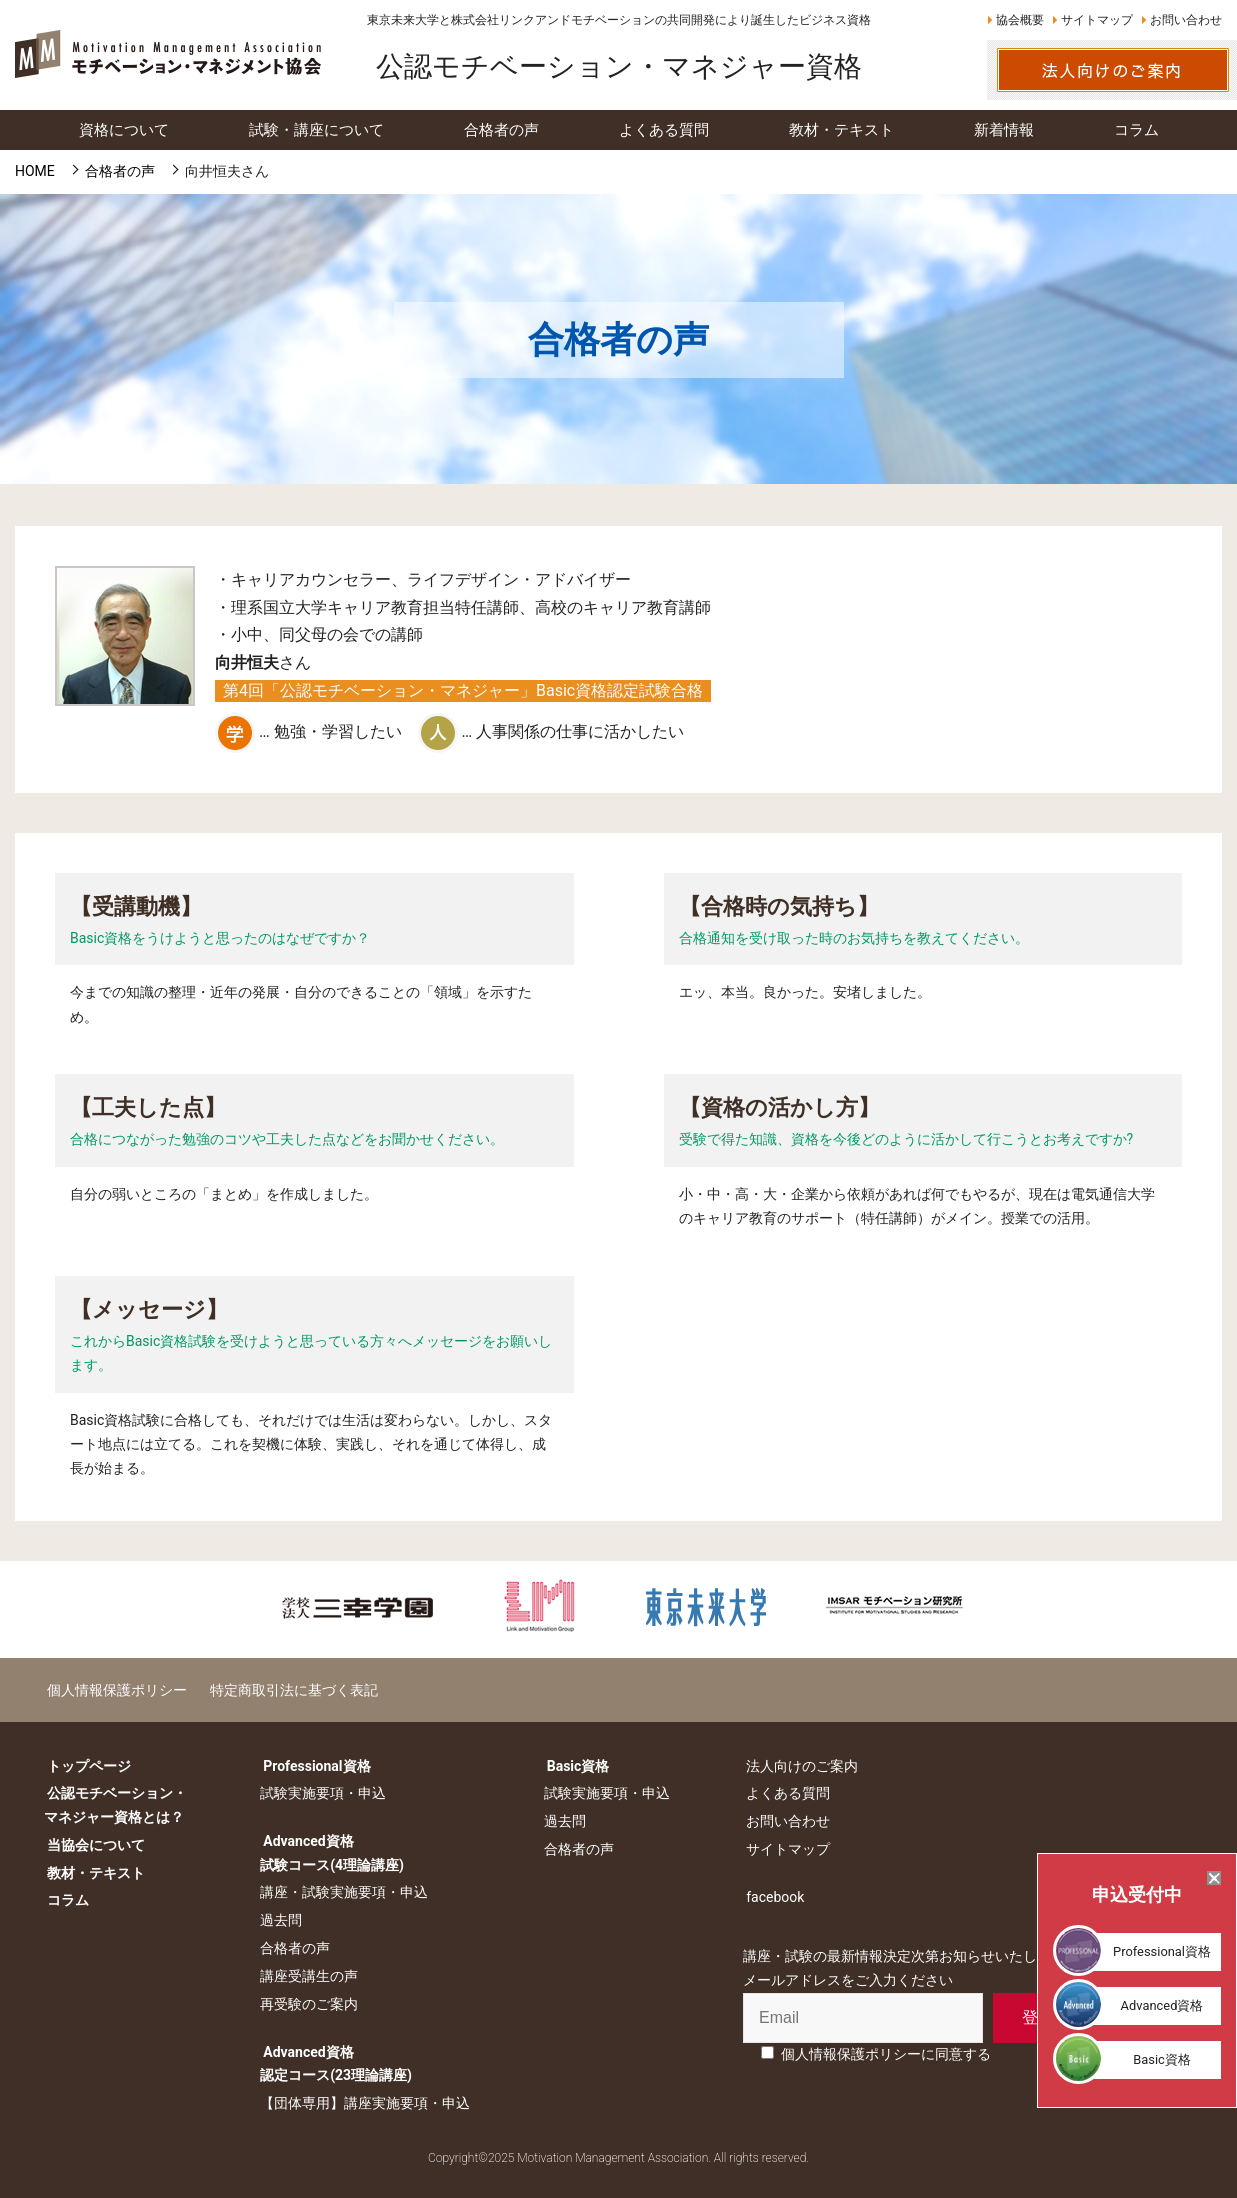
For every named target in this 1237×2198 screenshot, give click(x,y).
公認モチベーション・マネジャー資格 (619, 66)
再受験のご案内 (306, 2004)
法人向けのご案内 (796, 1765)
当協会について (93, 1845)
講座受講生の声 (306, 1976)
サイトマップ (1097, 20)
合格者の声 (292, 1948)
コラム (65, 1900)
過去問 (278, 1920)
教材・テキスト (93, 1872)
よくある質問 (782, 1793)
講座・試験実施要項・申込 (341, 1892)
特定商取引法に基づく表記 (285, 1689)
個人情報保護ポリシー (114, 1689)
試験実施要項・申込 (320, 1793)
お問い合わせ (1186, 20)
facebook (769, 1896)
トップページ (86, 1765)
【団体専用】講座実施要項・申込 (362, 2103)
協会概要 (1020, 20)
